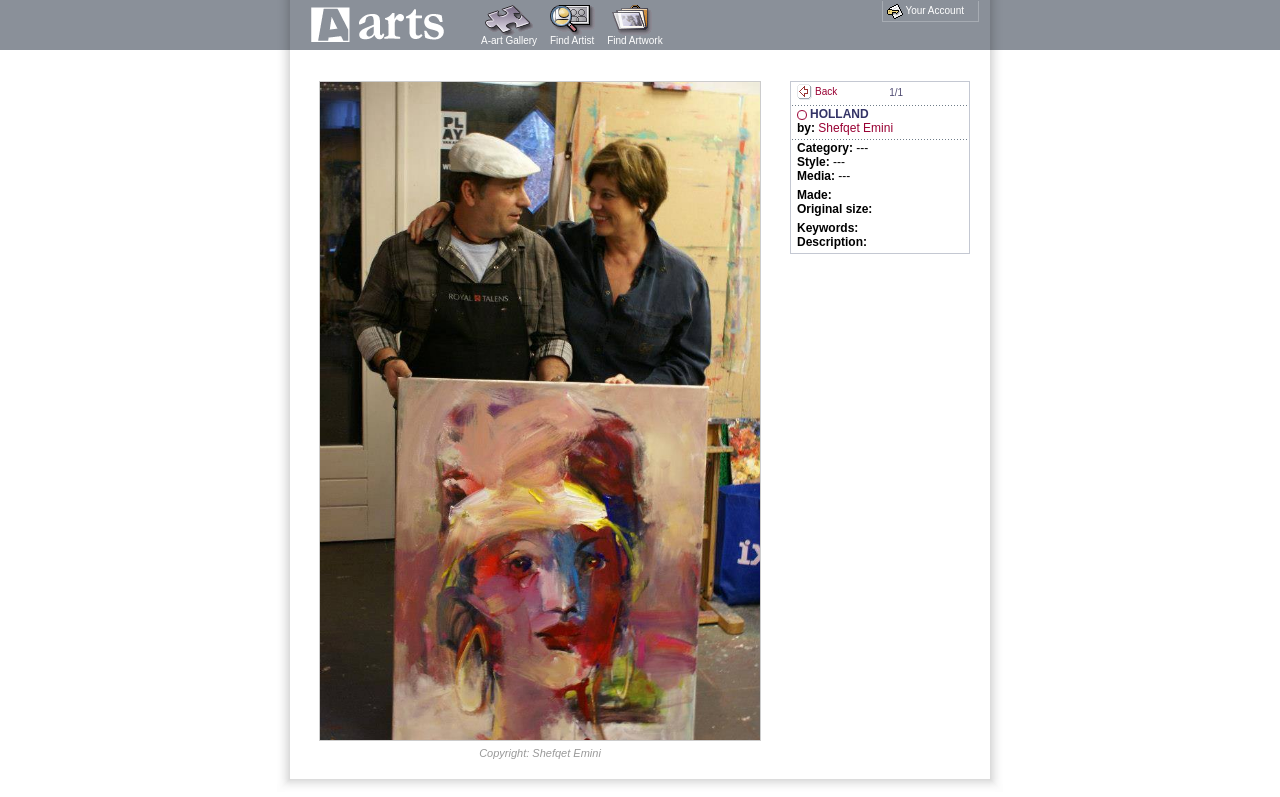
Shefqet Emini (855, 128)
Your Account (925, 11)
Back (817, 91)
